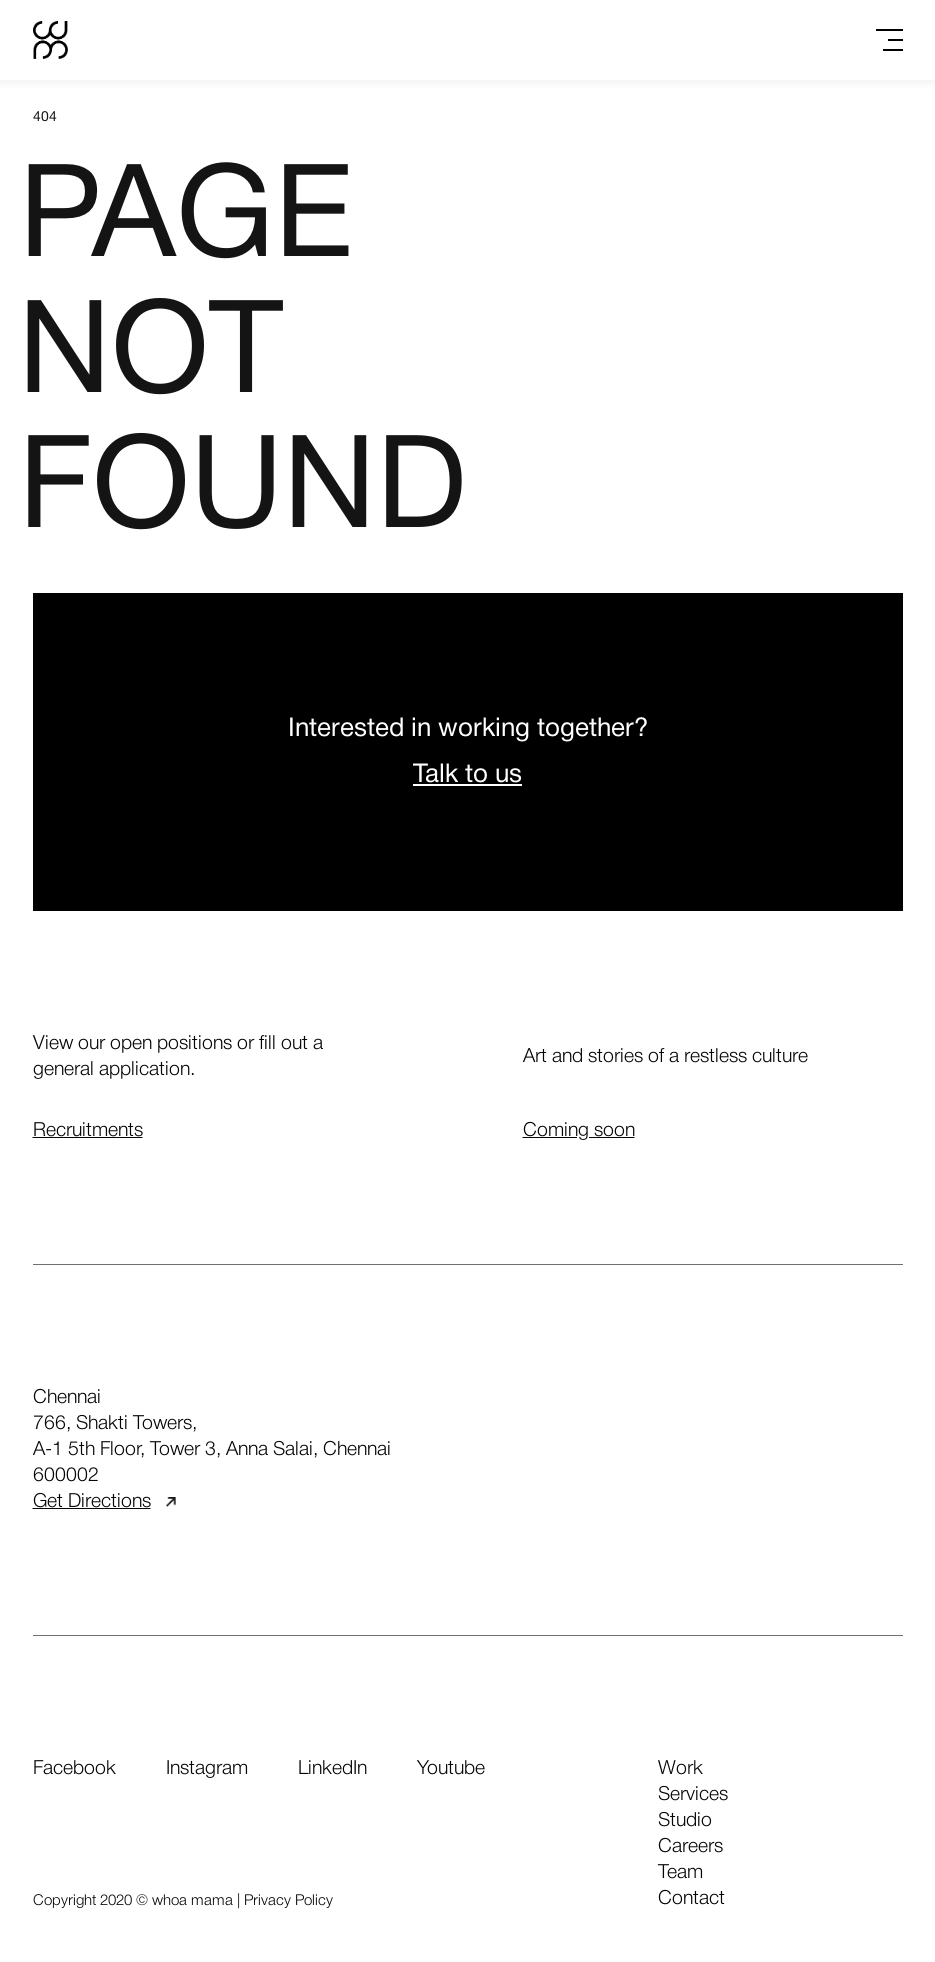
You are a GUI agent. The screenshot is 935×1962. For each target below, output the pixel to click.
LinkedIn (332, 1769)
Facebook (74, 1769)
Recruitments (88, 1131)
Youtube (451, 1769)
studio (685, 1821)
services (693, 1795)
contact (691, 1899)
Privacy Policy (288, 1901)
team (680, 1873)
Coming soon (579, 1131)
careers (690, 1847)
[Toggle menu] (889, 40)
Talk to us (467, 775)
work (680, 1769)
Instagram (207, 1769)
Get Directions (104, 1502)
